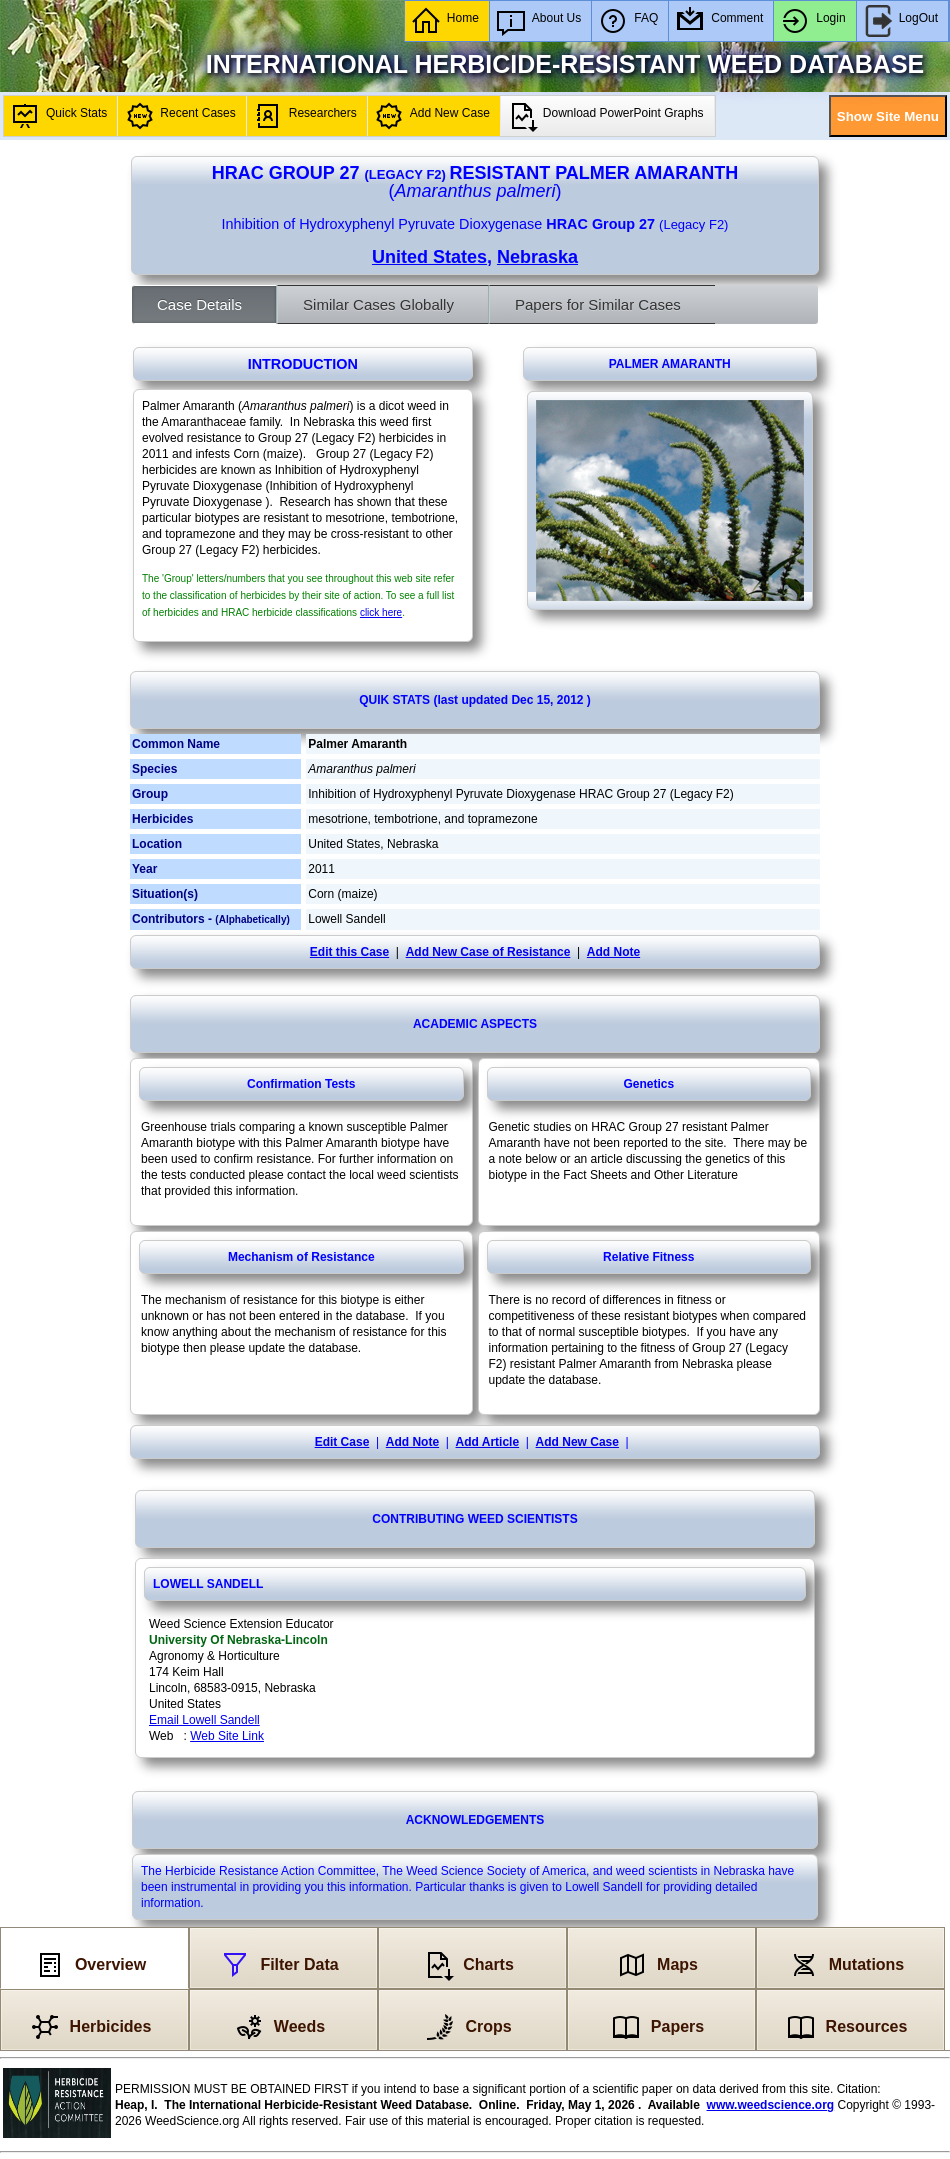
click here (381, 612)
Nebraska (537, 257)
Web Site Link (227, 1736)
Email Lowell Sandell (204, 1720)
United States (429, 257)
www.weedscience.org (771, 2105)
